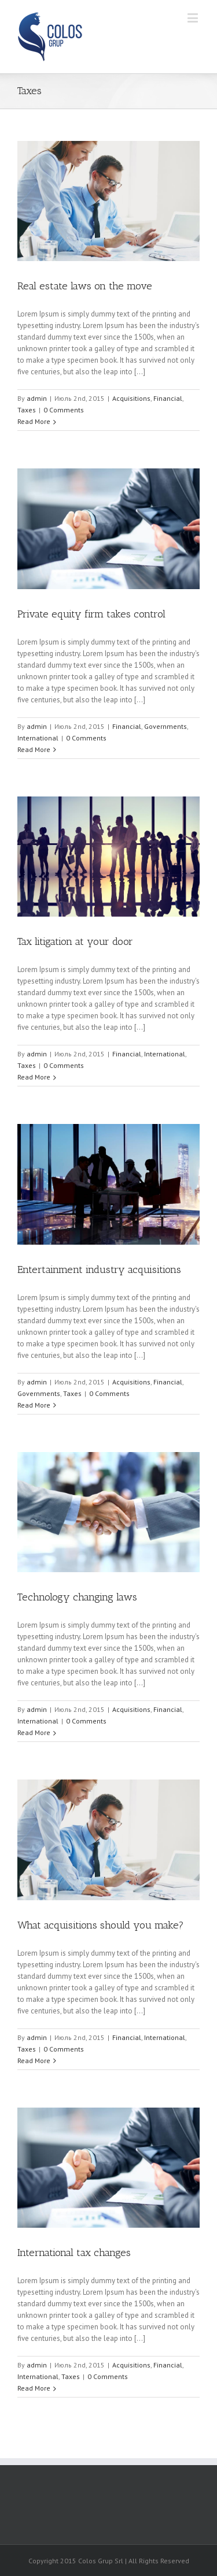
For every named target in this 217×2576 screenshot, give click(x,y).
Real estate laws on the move (84, 286)
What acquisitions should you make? (100, 1925)
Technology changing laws (77, 1597)
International (37, 738)
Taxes (26, 409)
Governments (165, 726)
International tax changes (74, 2252)
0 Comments (63, 409)
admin (37, 398)
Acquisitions (131, 398)
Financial (167, 398)
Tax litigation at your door (75, 941)
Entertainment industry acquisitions (99, 1269)
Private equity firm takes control (91, 614)
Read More (33, 421)
